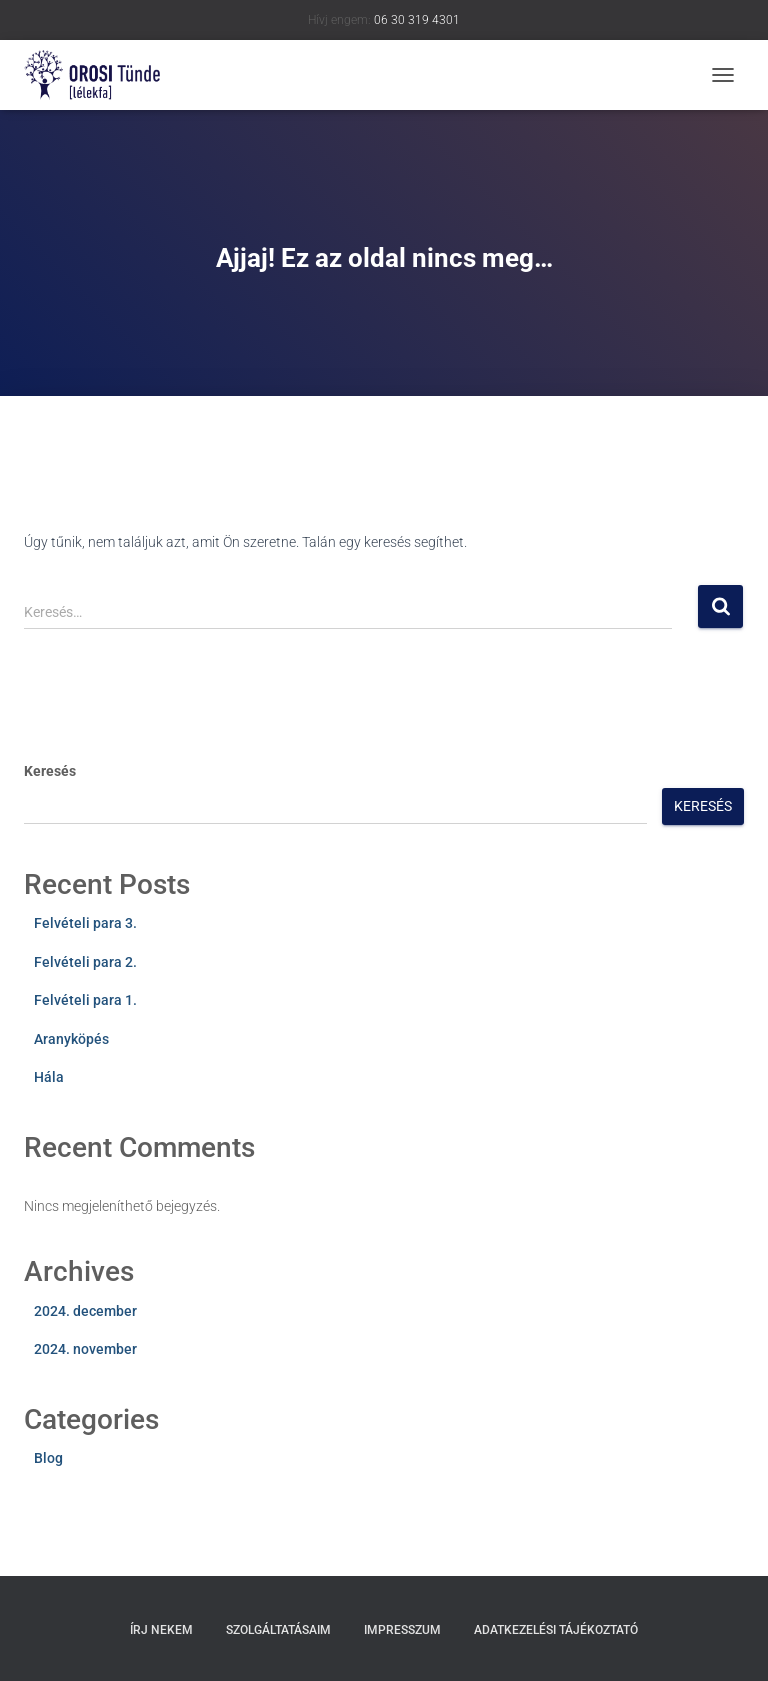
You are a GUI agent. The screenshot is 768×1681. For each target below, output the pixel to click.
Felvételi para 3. (85, 923)
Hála (49, 1077)
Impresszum (402, 1630)
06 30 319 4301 (417, 20)
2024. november (85, 1349)
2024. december (85, 1311)
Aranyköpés (71, 1039)
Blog (48, 1458)
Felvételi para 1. (85, 1000)
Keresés (50, 771)
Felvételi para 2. (85, 962)
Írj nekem (161, 1630)
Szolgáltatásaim (278, 1630)
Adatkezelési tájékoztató (556, 1630)
